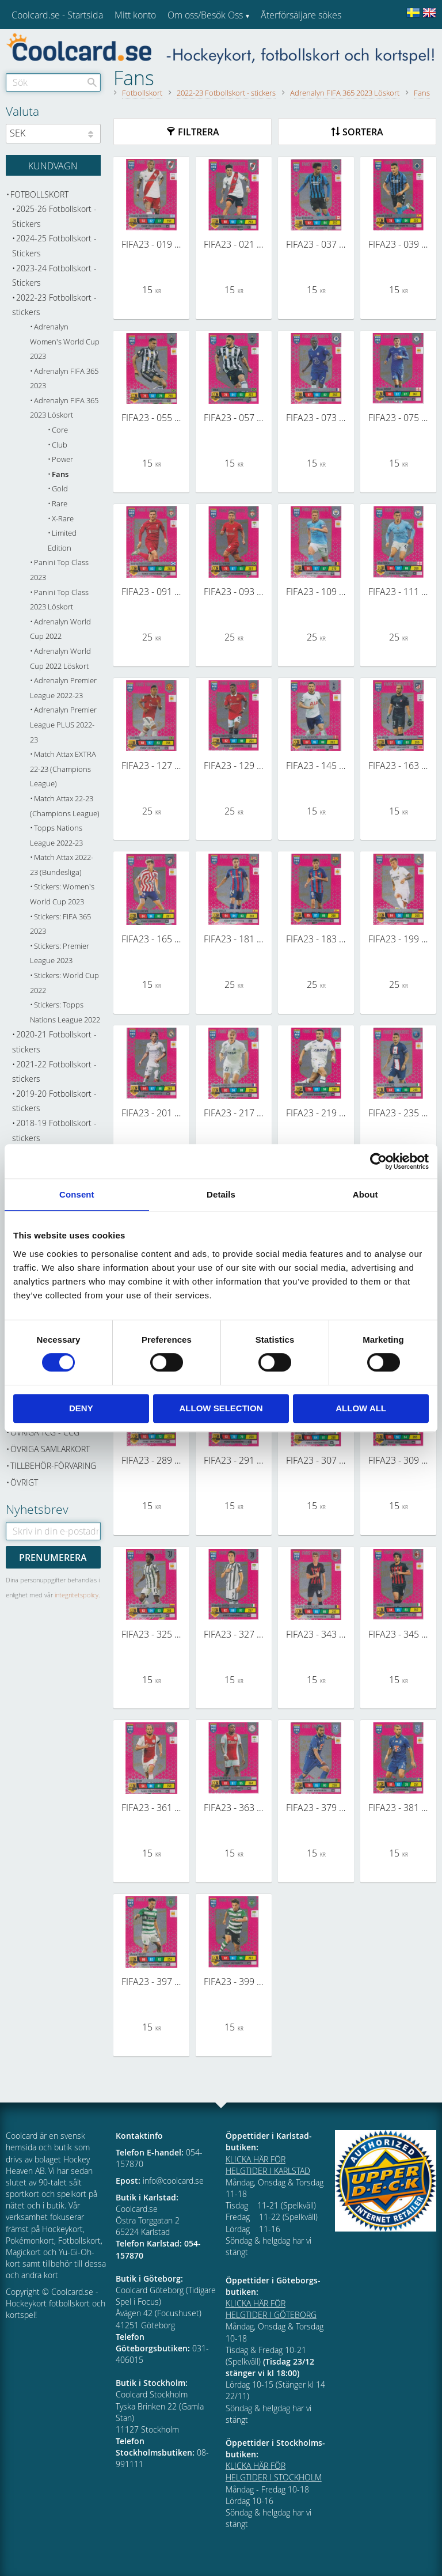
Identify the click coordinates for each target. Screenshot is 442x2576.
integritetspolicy (76, 1594)
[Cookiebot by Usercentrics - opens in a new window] (378, 1161)
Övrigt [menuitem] (24, 1482)
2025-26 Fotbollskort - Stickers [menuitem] (54, 216)
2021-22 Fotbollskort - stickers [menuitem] (54, 1072)
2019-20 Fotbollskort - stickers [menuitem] (54, 1101)
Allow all (361, 1408)
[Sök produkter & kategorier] (53, 82)
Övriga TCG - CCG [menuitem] (44, 1432)
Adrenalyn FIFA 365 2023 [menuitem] (64, 378)
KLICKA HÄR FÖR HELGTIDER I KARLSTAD (268, 2165)
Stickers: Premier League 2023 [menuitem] (59, 953)
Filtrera (198, 132)
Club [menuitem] (59, 445)
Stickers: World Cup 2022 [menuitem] (64, 983)
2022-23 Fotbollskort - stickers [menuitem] (54, 305)
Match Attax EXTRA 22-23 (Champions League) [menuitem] (63, 769)
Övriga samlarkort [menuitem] (50, 1449)
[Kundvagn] (53, 165)
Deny (81, 1408)
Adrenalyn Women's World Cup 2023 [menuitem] (65, 341)
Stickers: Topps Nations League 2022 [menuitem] (65, 1012)
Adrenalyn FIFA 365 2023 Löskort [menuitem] (64, 408)
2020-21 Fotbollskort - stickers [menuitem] (54, 1042)
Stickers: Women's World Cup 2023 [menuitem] (62, 894)
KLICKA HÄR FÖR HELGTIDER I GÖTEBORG (271, 2309)
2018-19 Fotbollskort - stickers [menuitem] (54, 1130)
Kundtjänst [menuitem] (282, 45)
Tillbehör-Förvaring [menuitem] (53, 1465)
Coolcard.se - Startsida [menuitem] (57, 15)
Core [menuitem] (60, 430)
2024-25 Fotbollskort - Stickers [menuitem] (54, 246)
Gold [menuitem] (60, 489)
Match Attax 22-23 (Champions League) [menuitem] (65, 806)
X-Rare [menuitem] (63, 519)
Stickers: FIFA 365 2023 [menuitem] (60, 924)
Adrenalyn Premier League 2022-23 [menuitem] (63, 688)
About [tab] (365, 1194)
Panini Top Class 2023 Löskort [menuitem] (59, 600)
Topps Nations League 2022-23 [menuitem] (56, 835)
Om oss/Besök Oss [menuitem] (205, 15)
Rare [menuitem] (59, 504)
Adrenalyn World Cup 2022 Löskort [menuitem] (60, 658)
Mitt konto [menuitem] (135, 15)
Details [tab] (221, 1194)
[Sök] (92, 82)
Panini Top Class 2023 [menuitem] (59, 570)
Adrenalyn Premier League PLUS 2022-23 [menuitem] (63, 724)
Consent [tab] (76, 1194)
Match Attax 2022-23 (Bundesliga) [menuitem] (61, 865)
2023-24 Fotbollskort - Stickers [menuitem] (54, 276)
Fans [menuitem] (60, 474)
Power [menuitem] (62, 459)
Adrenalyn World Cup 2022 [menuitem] (60, 629)
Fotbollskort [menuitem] (39, 194)
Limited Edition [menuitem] (62, 540)
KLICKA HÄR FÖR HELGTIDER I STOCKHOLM (274, 2471)
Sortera (362, 132)
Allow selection (220, 1408)
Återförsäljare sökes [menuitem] (301, 15)
